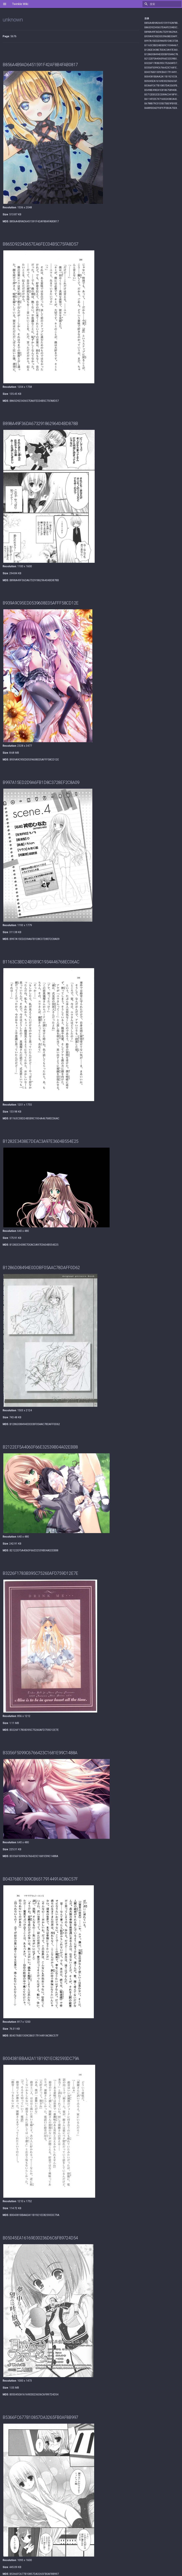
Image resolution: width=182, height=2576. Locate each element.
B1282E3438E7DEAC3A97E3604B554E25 (161, 50)
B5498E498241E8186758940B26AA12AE (161, 90)
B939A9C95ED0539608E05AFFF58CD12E (161, 36)
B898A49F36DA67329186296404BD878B (161, 32)
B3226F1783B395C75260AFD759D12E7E (161, 63)
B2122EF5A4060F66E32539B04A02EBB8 (161, 58)
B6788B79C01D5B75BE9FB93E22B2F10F (161, 103)
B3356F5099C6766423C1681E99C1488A (161, 67)
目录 (146, 18)
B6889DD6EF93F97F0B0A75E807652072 (161, 108)
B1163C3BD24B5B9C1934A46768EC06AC (161, 45)
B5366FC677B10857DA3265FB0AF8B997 (161, 85)
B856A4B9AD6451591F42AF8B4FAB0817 (161, 23)
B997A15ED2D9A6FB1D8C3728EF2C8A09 (161, 41)
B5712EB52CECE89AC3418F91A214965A (161, 94)
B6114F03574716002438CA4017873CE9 (161, 99)
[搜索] (161, 4)
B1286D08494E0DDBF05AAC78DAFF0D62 (161, 54)
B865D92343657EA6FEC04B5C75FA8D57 (161, 27)
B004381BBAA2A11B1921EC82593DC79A (161, 76)
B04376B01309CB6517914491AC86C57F (161, 72)
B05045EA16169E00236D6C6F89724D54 (161, 81)
